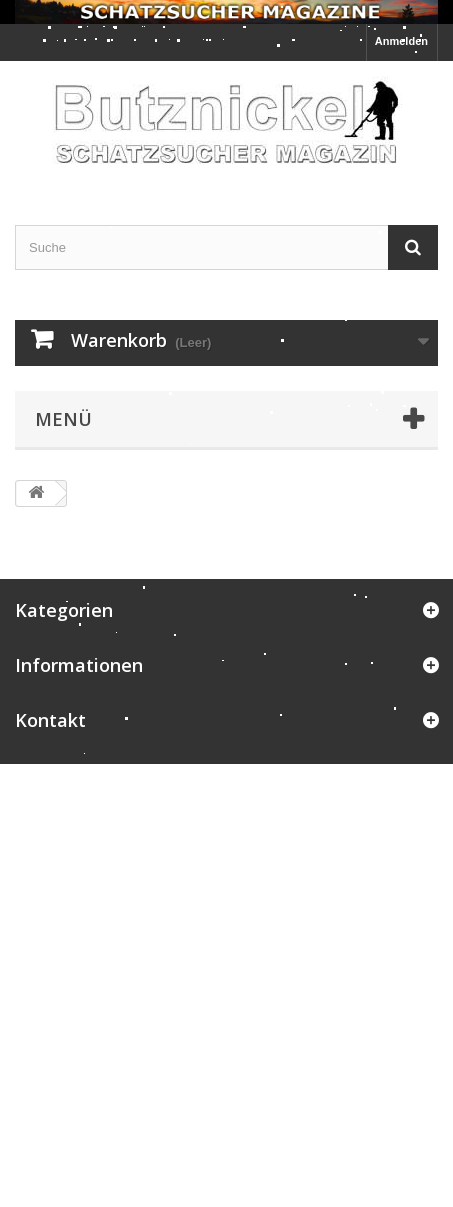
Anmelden (401, 41)
